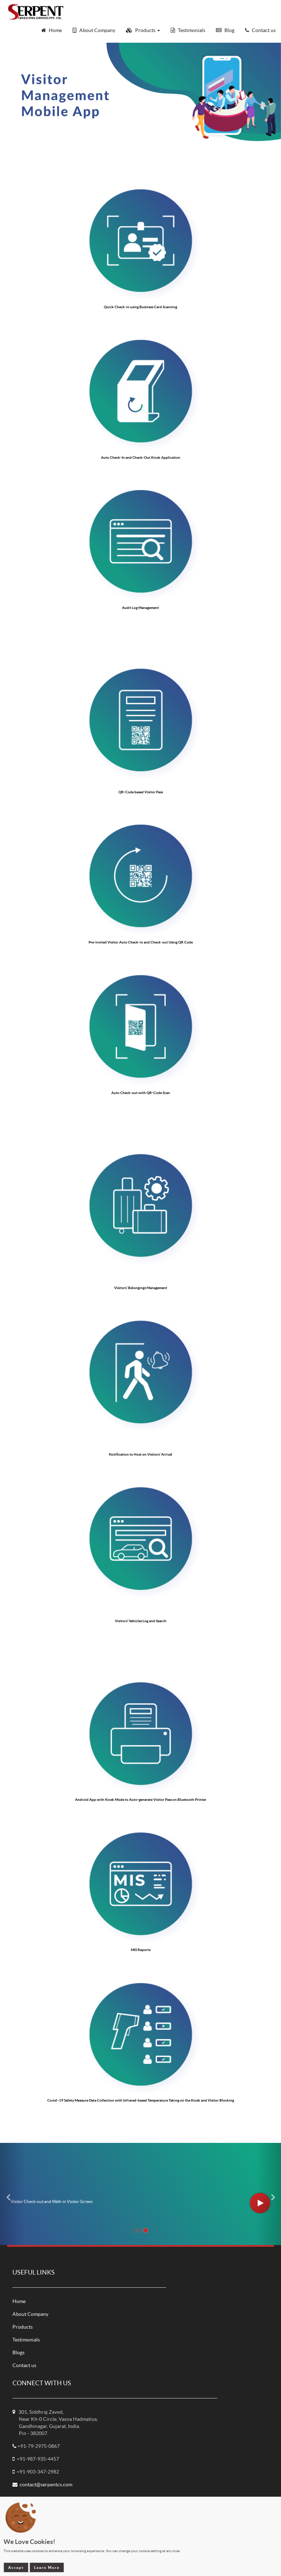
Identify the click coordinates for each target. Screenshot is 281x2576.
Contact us (24, 2365)
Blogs (18, 2352)
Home (19, 2301)
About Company (30, 2314)
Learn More (46, 2567)
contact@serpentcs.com (46, 2484)
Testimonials (26, 2340)
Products (22, 2327)
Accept (16, 2567)
